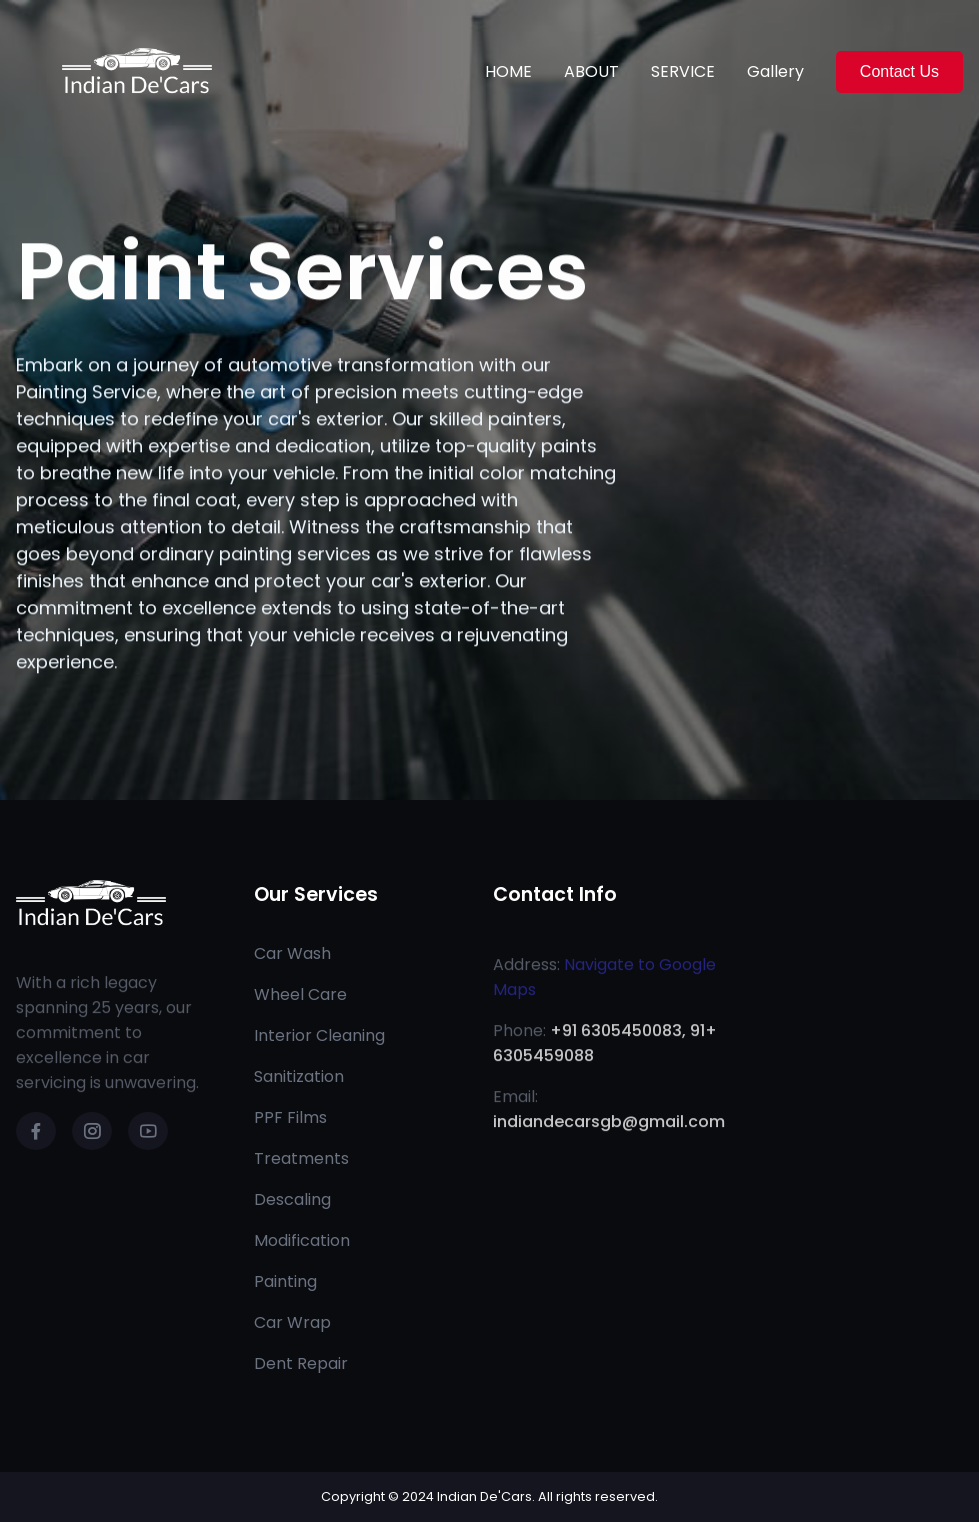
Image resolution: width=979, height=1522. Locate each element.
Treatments (301, 1158)
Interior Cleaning (319, 1035)
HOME (508, 71)
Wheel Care (300, 994)
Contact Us (899, 71)
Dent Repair (301, 1363)
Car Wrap (292, 1322)
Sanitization (299, 1076)
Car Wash (292, 953)
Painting (285, 1281)
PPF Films (290, 1117)
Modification (302, 1240)
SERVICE (683, 71)
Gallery (775, 71)
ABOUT (591, 71)
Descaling (292, 1199)
